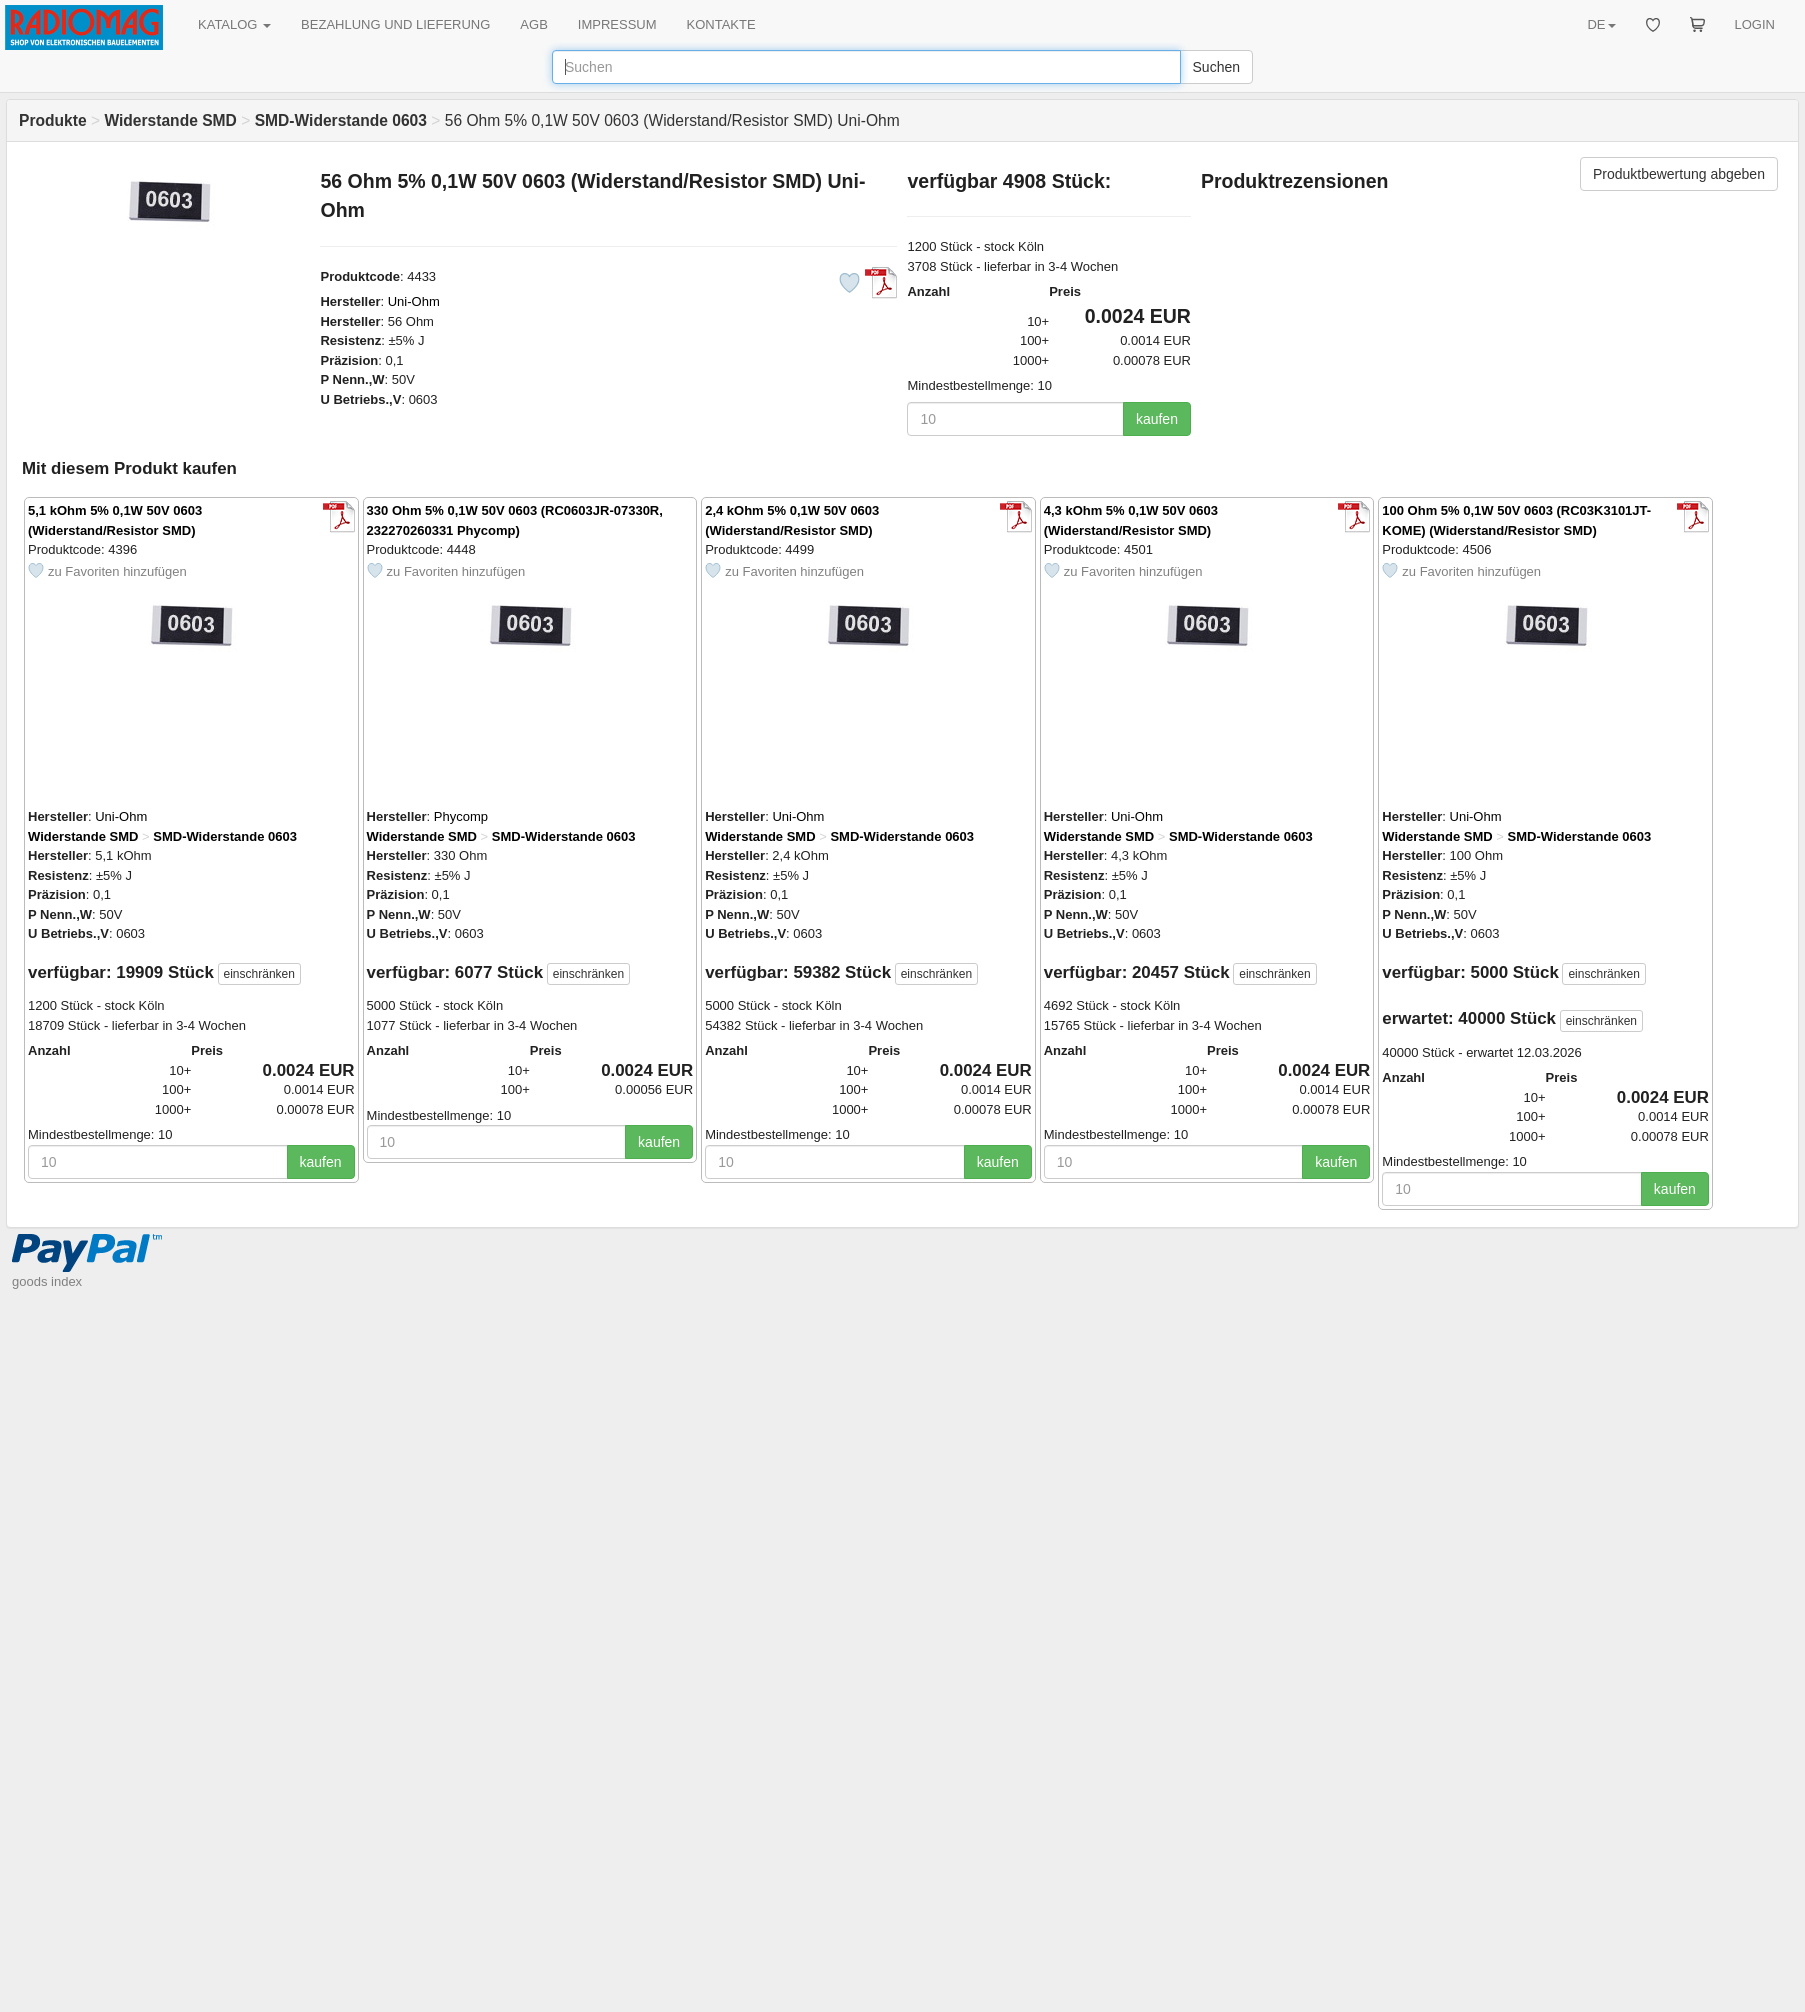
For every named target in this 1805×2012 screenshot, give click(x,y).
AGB (533, 24)
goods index (47, 1281)
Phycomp (461, 816)
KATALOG (234, 24)
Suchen (1216, 67)
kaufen (1157, 419)
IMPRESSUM (617, 24)
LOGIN (1755, 24)
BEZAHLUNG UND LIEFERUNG (395, 24)
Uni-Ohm (414, 301)
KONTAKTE (721, 24)
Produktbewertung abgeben (1679, 174)
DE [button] (1601, 24)
